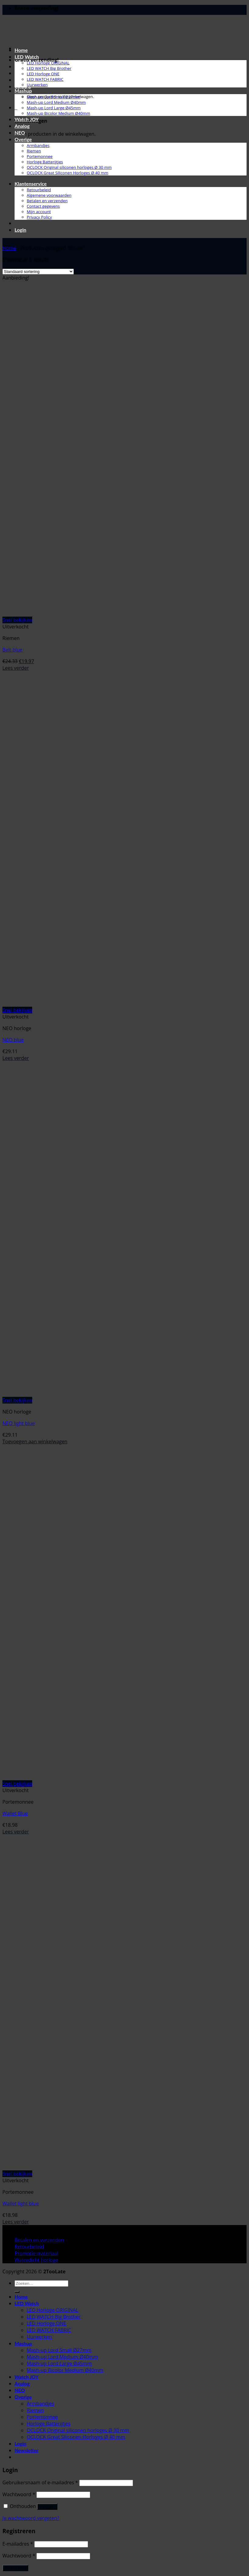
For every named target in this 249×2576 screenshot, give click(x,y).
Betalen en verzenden (47, 200)
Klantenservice (31, 183)
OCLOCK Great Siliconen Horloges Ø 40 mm (67, 172)
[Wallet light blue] (39, 2167)
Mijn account (39, 211)
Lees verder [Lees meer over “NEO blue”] (15, 1058)
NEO (20, 132)
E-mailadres (17, 2543)
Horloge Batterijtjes (45, 162)
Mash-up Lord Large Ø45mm (53, 108)
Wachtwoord (18, 2494)
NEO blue (13, 1039)
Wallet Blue (15, 1813)
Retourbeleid (39, 189)
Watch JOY (27, 119)
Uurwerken (37, 84)
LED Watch (27, 57)
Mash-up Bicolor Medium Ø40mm (58, 113)
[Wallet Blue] (39, 1777)
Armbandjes (38, 145)
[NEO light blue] (77, 1393)
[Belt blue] (39, 613)
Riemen (34, 151)
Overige (23, 139)
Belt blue (12, 649)
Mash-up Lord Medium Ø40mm (56, 102)
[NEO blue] (77, 1003)
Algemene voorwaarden (49, 195)
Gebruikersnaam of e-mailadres (40, 2482)
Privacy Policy (39, 217)
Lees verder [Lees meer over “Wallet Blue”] (15, 1831)
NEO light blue (18, 1423)
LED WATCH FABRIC (45, 79)
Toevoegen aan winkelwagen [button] (34, 1441)
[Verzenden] (17, 2292)
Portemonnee (40, 156)
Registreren (15, 2568)
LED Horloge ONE (43, 74)
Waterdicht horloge (36, 2260)
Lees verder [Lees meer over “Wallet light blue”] (15, 2221)
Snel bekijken (17, 620)
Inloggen (47, 2506)
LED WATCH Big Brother (49, 68)
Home (21, 50)
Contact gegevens (43, 206)
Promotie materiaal (36, 2253)
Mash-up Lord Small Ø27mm (53, 97)
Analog (22, 126)
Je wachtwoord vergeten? (30, 2518)
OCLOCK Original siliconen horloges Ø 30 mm (69, 167)
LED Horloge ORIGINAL (48, 63)
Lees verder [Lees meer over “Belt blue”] (15, 668)
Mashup (23, 91)
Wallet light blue (20, 2203)
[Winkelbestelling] (38, 271)
